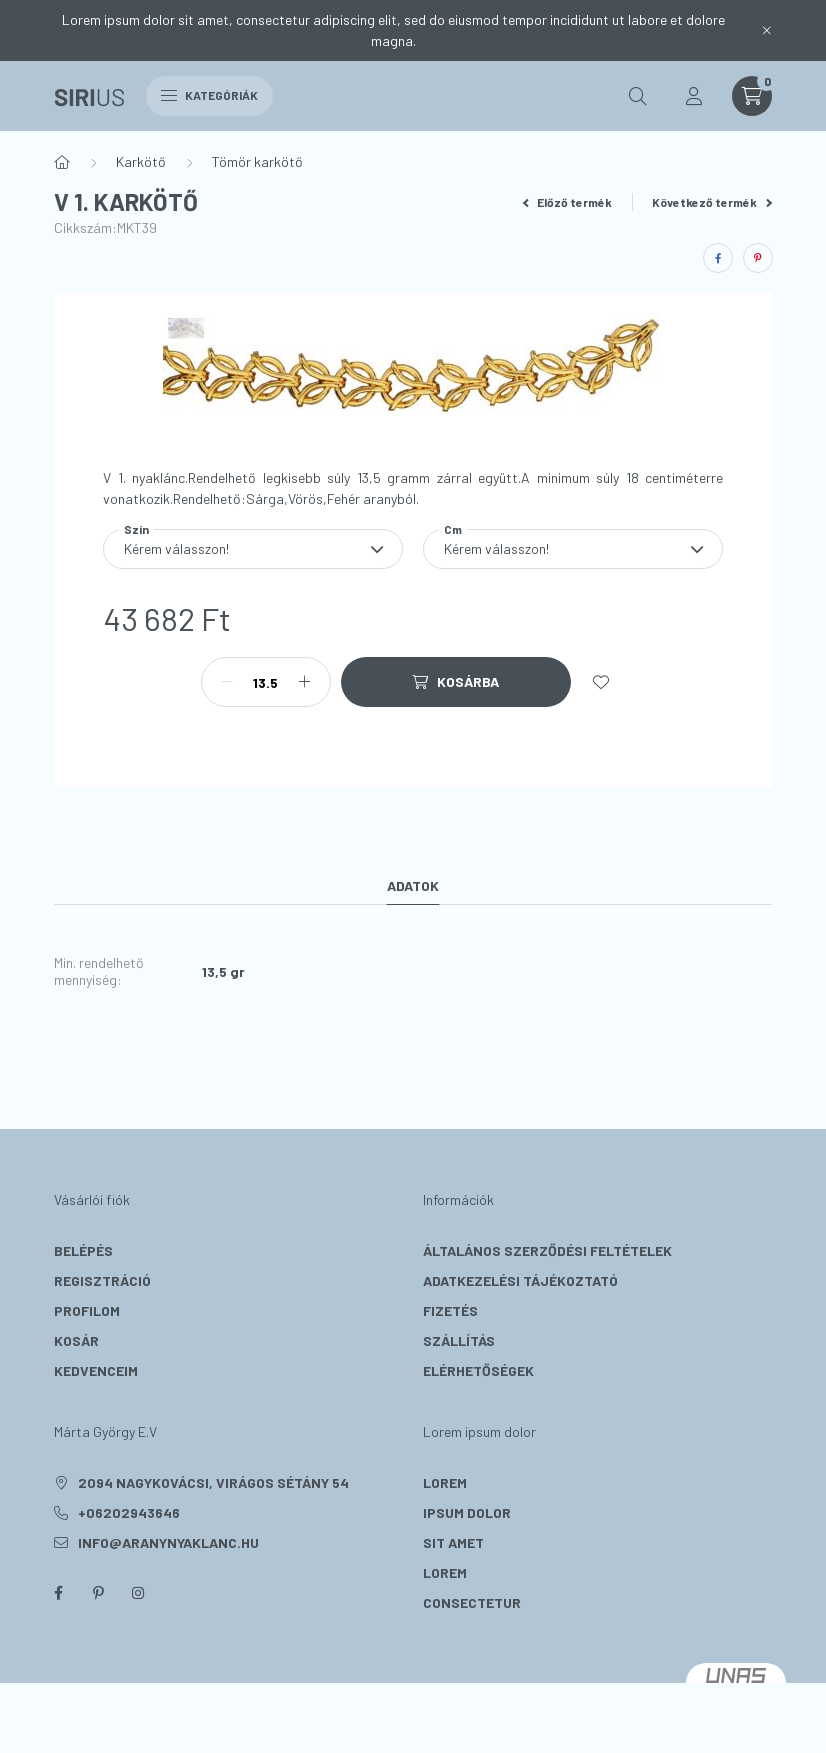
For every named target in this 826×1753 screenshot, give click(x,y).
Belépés (83, 1250)
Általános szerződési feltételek (547, 1250)
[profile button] (694, 96)
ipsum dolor (467, 1512)
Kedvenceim (96, 1370)
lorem (445, 1482)
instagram (138, 1593)
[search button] (638, 96)
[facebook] (718, 258)
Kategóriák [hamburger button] (209, 95)
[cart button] (752, 96)
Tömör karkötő (257, 161)
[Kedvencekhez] (601, 682)
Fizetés (450, 1310)
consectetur (472, 1602)
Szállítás (459, 1340)
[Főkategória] (62, 162)
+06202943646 (129, 1512)
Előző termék (568, 202)
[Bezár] (767, 30)
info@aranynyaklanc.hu (168, 1542)
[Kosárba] (456, 682)
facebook (58, 1593)
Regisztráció (102, 1280)
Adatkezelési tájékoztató (520, 1280)
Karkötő (141, 161)
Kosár (76, 1340)
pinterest (98, 1593)
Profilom (87, 1310)
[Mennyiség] (266, 682)
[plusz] (305, 682)
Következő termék (712, 202)
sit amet (453, 1542)
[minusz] (227, 682)
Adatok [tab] (413, 885)
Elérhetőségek (478, 1370)
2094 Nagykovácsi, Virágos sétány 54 (213, 1482)
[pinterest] (758, 258)
